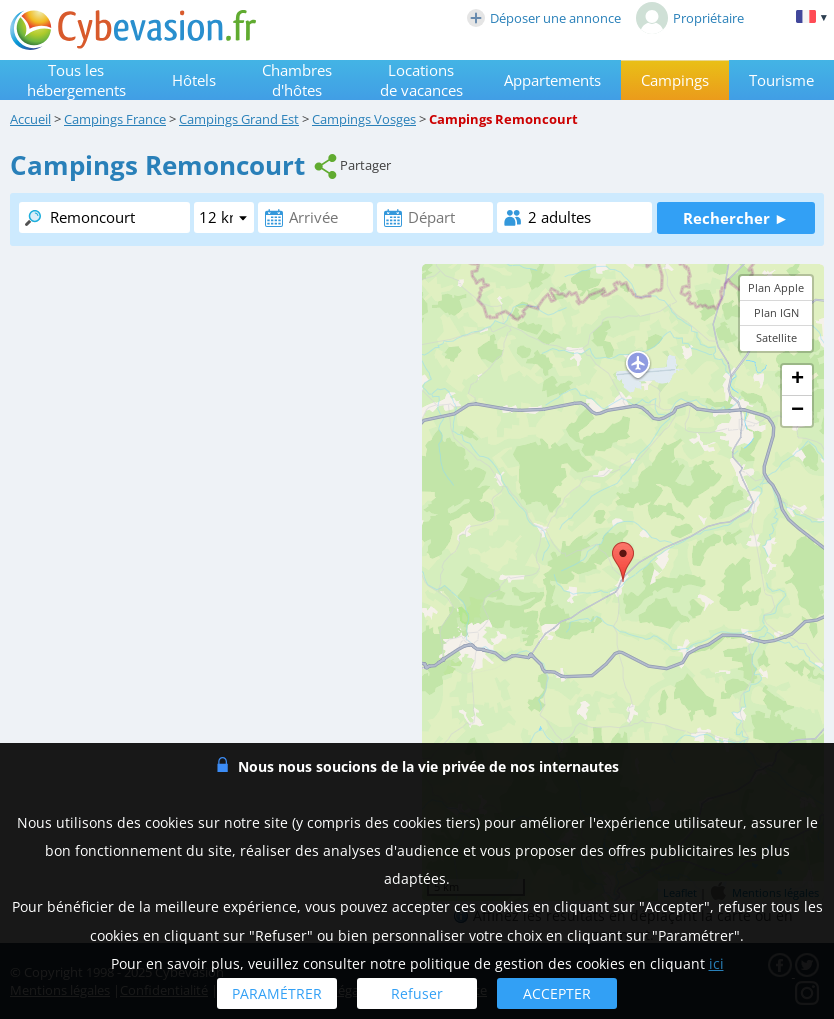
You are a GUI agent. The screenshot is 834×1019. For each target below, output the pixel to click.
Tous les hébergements (76, 80)
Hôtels (194, 80)
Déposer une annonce (544, 18)
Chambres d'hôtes (297, 80)
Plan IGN (776, 312)
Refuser (417, 993)
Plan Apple (776, 287)
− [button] (797, 411)
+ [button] (797, 380)
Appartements (552, 80)
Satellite (776, 337)
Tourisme (781, 80)
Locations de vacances (421, 80)
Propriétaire (690, 18)
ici (716, 963)
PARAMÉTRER (277, 993)
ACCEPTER (557, 993)
